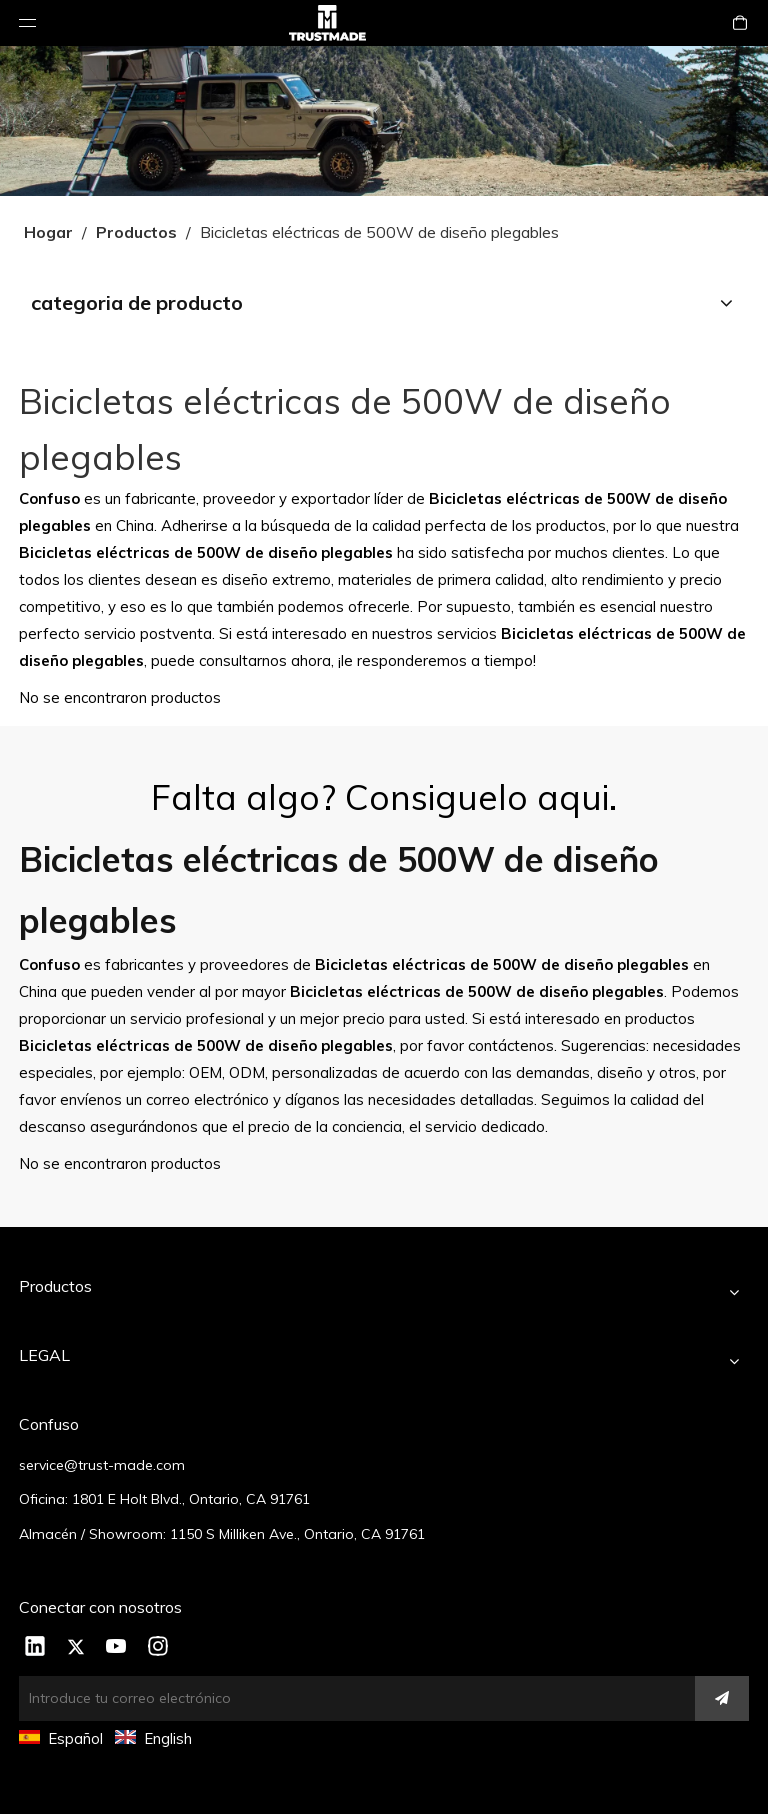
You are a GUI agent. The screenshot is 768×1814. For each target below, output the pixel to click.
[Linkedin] (35, 1648)
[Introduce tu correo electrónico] (347, 1698)
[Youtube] (117, 1648)
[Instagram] (158, 1648)
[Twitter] (76, 1648)
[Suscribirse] (722, 1698)
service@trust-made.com (102, 1465)
